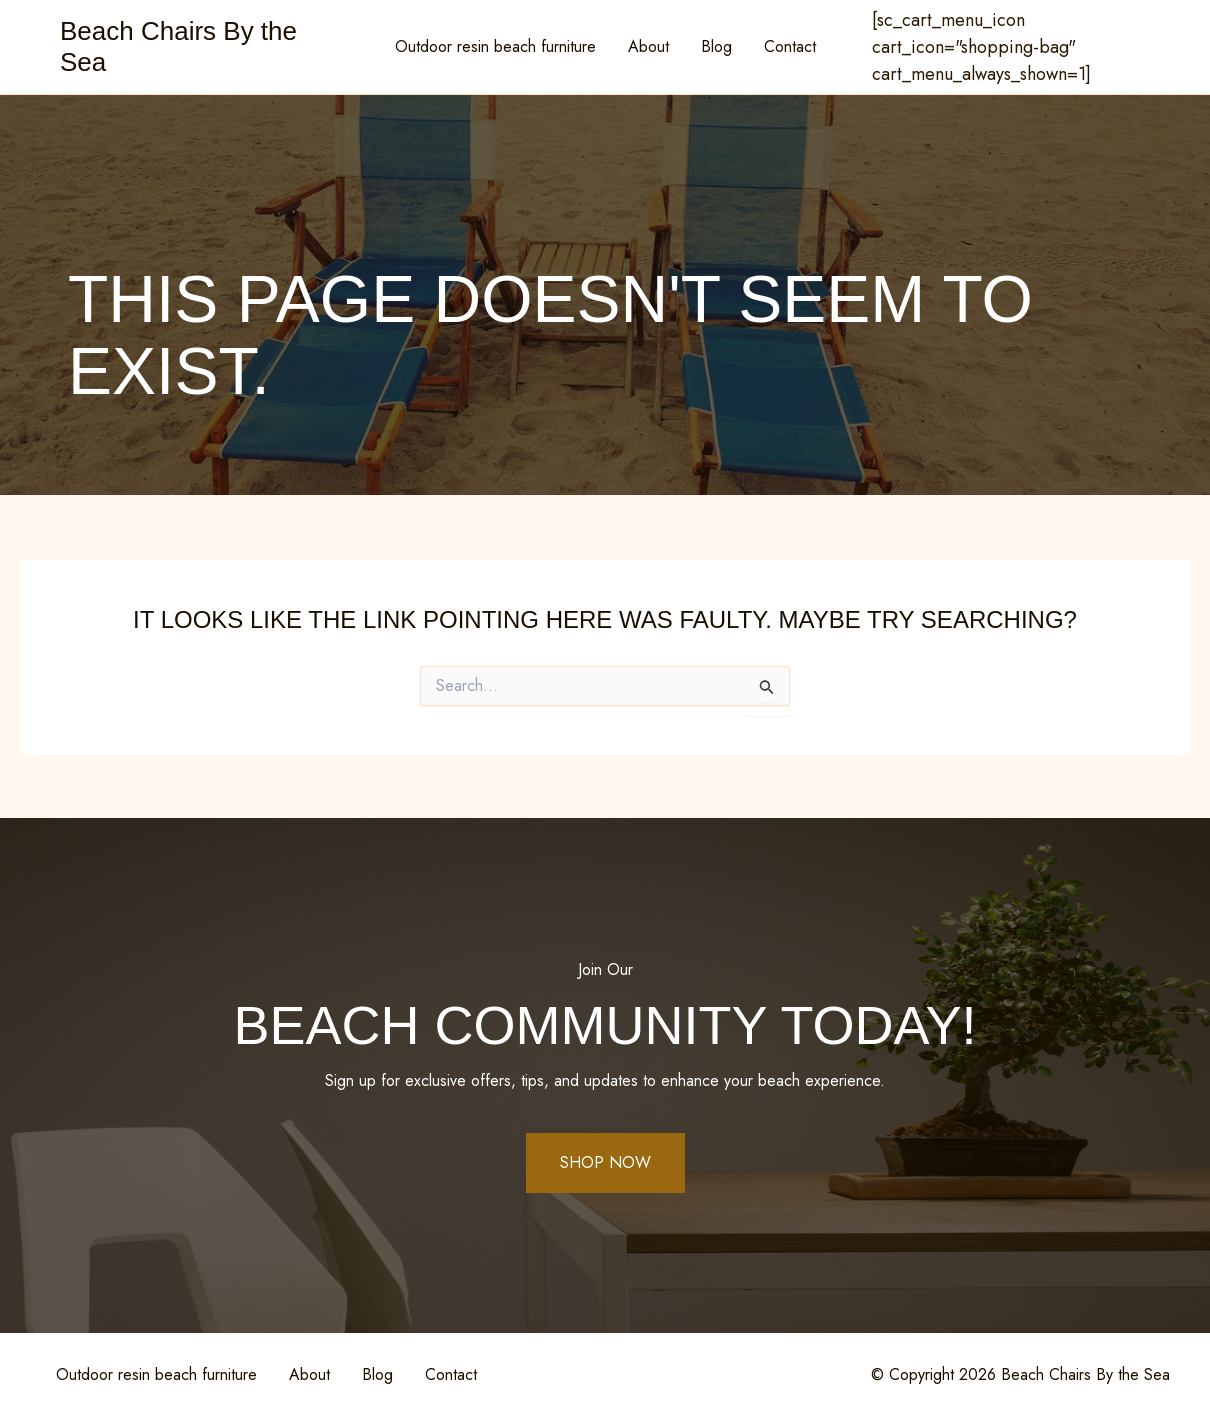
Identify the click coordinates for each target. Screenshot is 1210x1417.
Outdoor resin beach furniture (495, 46)
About (648, 46)
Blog (716, 46)
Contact (790, 46)
